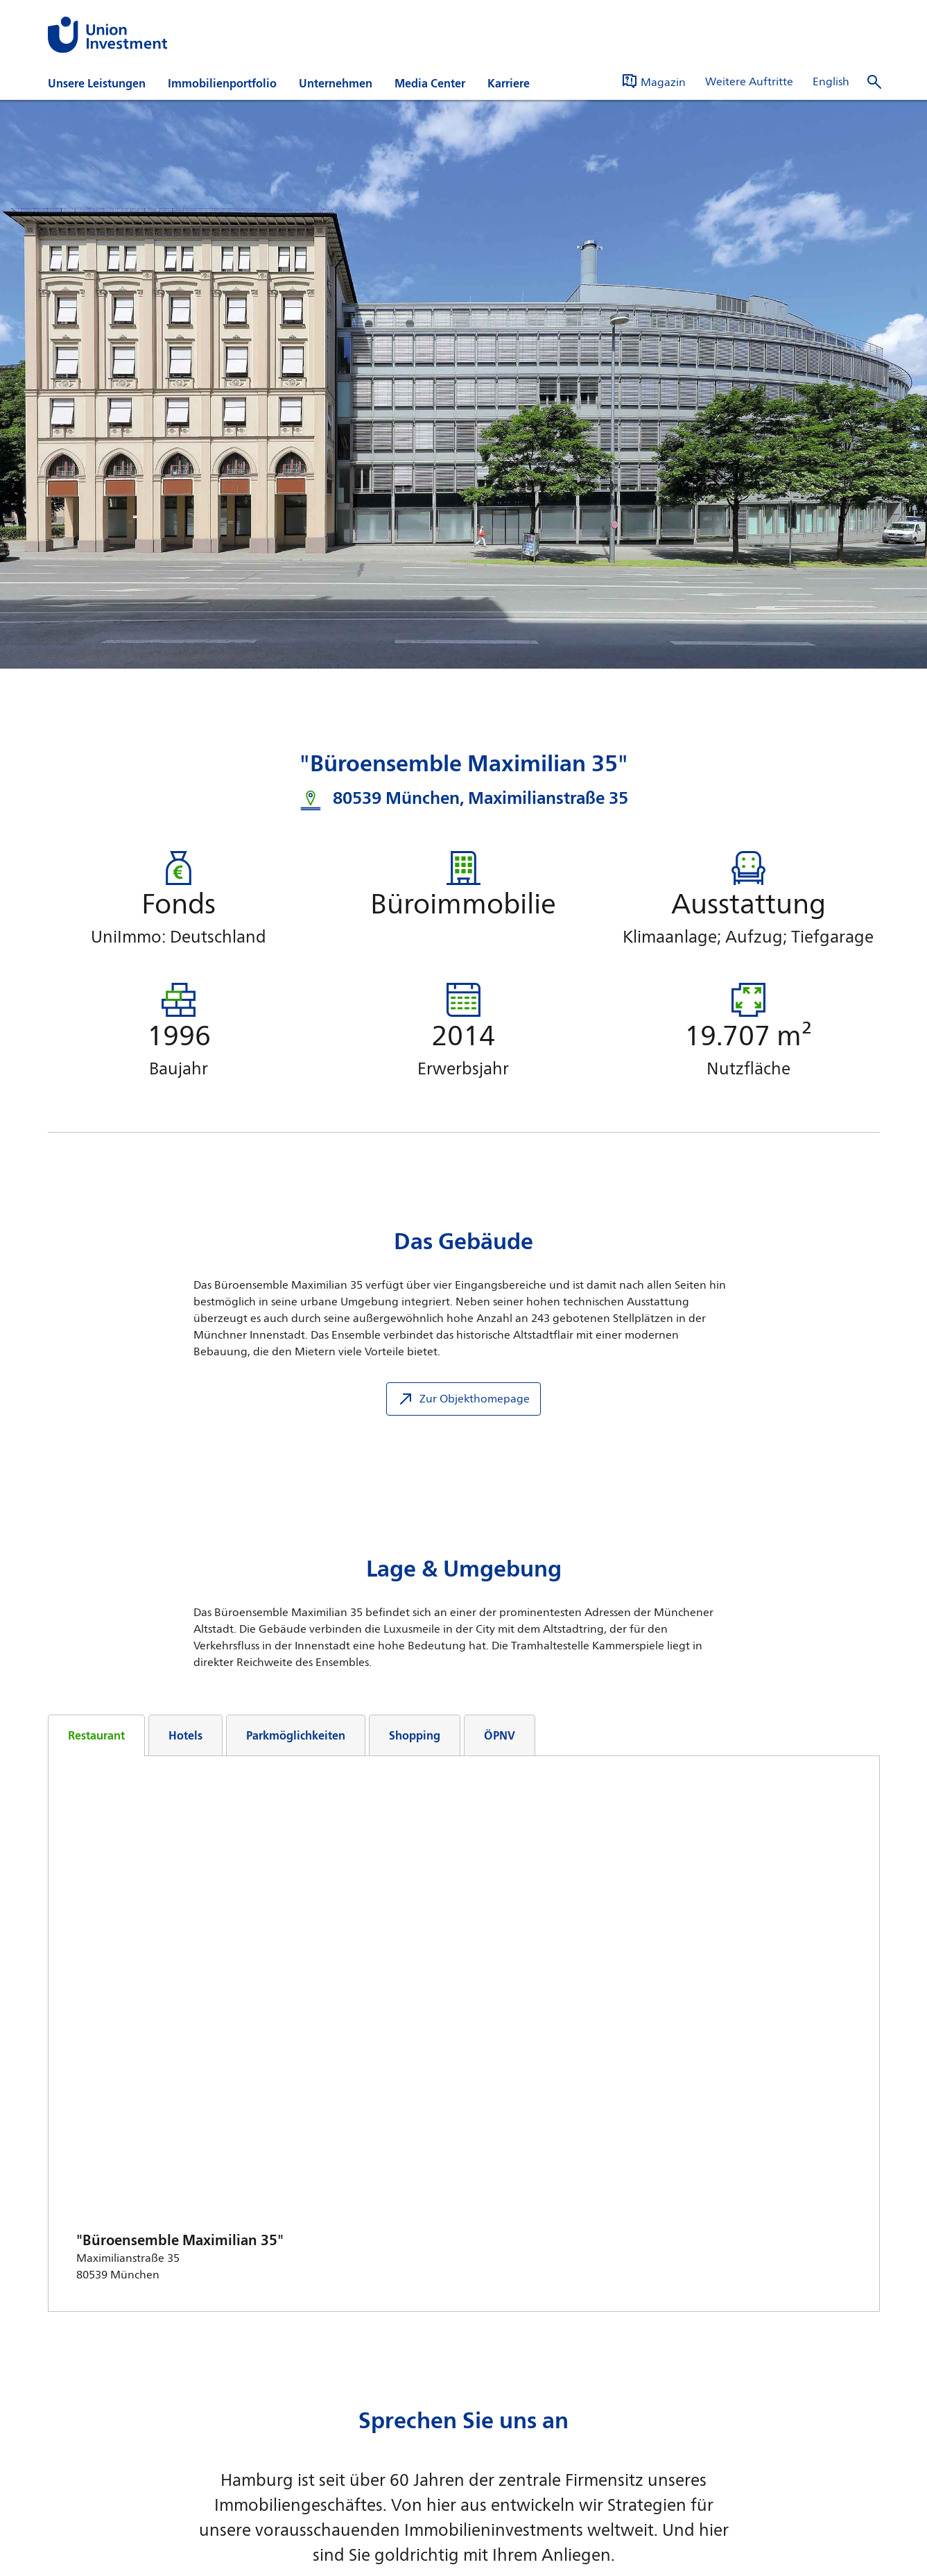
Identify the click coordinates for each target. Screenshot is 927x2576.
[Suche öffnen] (874, 82)
